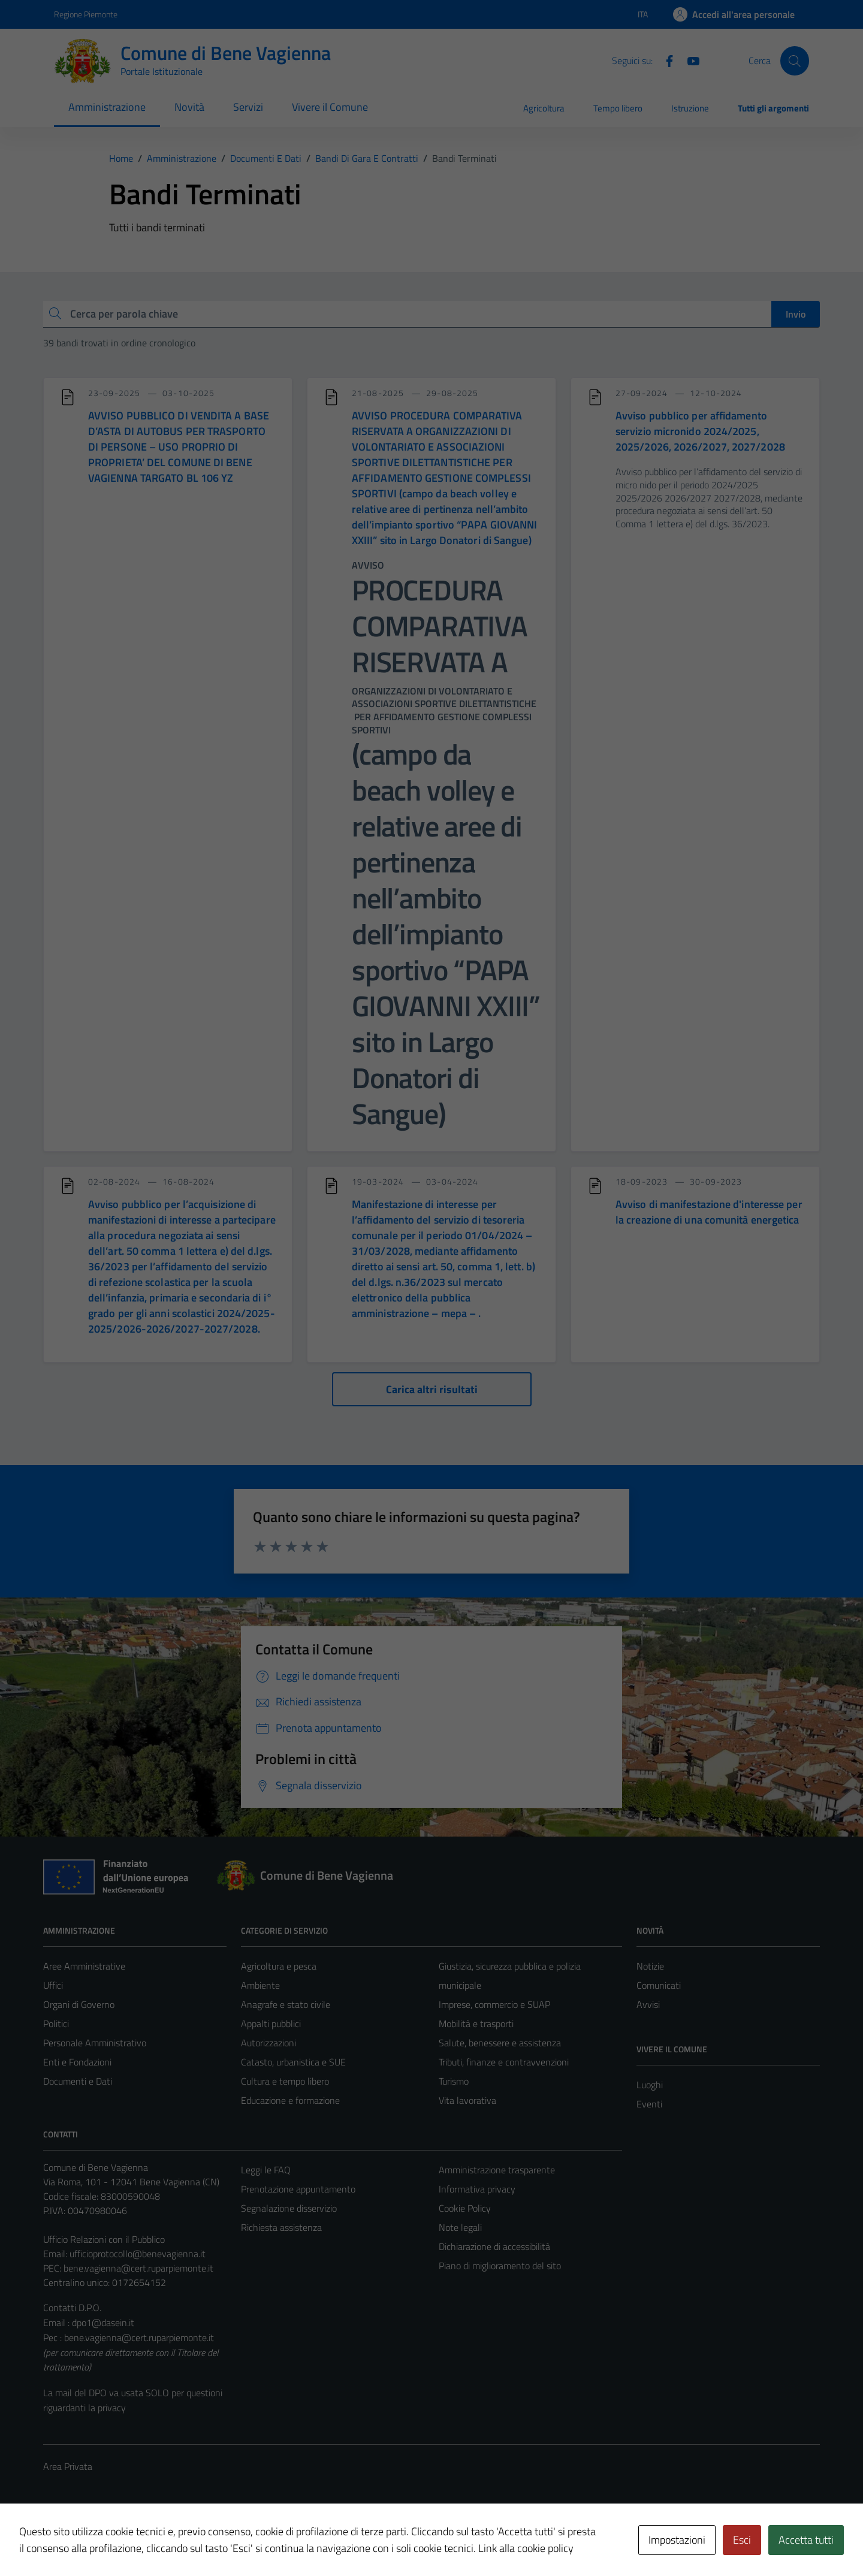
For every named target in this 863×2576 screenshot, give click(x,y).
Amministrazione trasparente (497, 2170)
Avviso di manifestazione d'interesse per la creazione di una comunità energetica (708, 1212)
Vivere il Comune (330, 107)
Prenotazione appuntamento (298, 2189)
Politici (56, 2023)
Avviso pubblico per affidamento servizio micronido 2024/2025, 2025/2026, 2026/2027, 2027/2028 (700, 431)
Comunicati (658, 1985)
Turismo (454, 2081)
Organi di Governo (78, 2004)
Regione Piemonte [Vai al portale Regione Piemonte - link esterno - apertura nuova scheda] (85, 14)
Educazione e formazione (290, 2100)
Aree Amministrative (84, 1966)
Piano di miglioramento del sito (500, 2265)
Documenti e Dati (77, 2081)
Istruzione (690, 108)
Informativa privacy (477, 2189)
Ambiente (260, 1985)
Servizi (248, 107)
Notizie (650, 1966)
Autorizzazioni (268, 2043)
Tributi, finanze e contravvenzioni (504, 2062)
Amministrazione (107, 107)
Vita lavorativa (467, 2100)
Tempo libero (617, 108)
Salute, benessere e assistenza (500, 2043)
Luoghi (649, 2084)
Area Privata (67, 2466)
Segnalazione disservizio (289, 2208)
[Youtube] (689, 60)
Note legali (460, 2227)
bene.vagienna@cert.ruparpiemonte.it (138, 2268)
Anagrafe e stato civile (285, 2004)
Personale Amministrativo (94, 2043)
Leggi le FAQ (266, 2170)
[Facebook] (665, 60)
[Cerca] (794, 60)
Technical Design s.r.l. (124, 2541)
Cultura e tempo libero (285, 2081)
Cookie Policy (465, 2208)
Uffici (53, 1985)
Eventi (649, 2104)
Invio (795, 314)
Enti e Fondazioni (77, 2062)
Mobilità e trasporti (476, 2023)
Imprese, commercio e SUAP (494, 2004)
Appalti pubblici (271, 2023)
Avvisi (648, 2004)
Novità (189, 107)
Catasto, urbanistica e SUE (293, 2062)
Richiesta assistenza (281, 2227)
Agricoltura (544, 108)
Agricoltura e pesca (278, 1966)
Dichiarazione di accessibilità (494, 2246)
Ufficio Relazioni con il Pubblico (104, 2239)
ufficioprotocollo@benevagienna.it (138, 2253)
